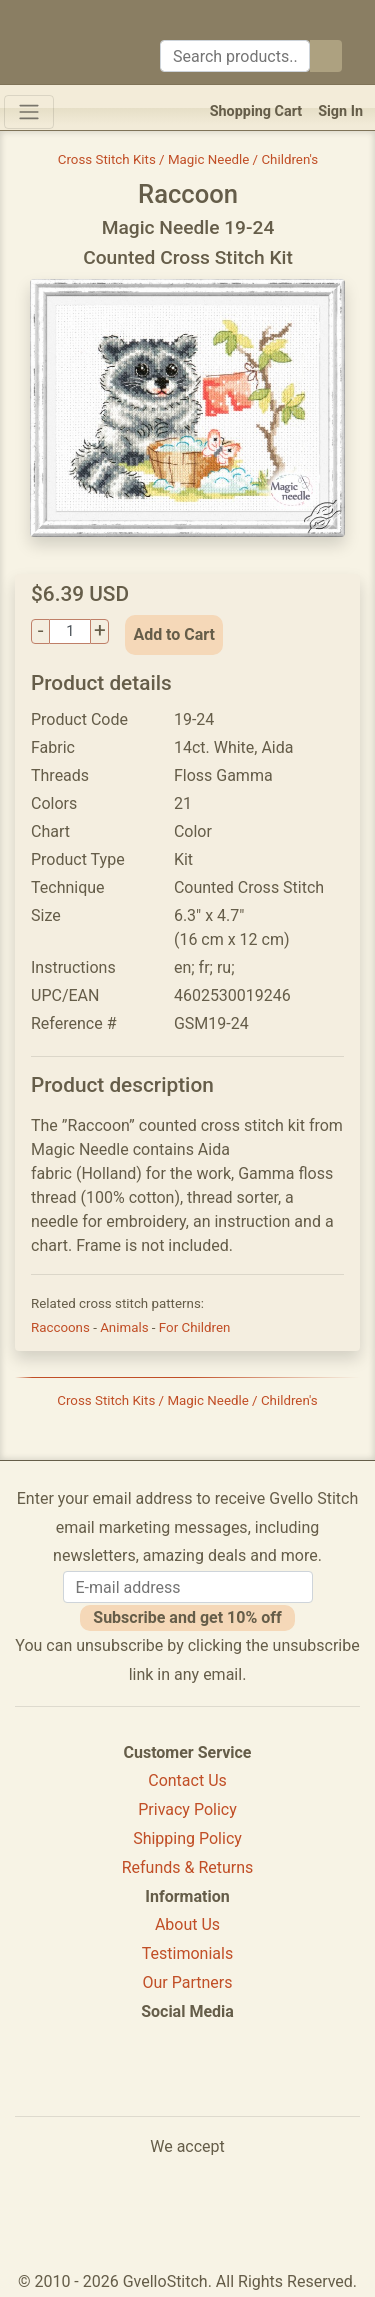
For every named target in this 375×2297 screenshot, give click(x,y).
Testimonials (187, 1953)
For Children (195, 1327)
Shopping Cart (256, 111)
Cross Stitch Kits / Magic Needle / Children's (188, 159)
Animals (126, 1327)
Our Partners (188, 1982)
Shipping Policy (187, 1838)
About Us (187, 1924)
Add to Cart (174, 634)
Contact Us (187, 1780)
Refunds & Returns (188, 1867)
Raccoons (62, 1327)
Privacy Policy (187, 1809)
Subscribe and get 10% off (187, 1617)
